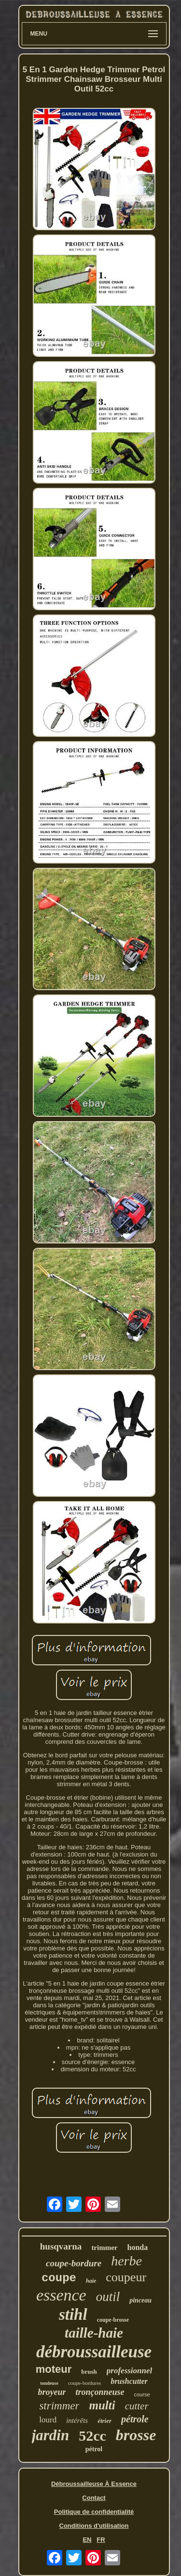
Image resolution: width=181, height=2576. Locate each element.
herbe (126, 2260)
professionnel (129, 2370)
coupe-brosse (113, 2319)
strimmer (59, 2406)
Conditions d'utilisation (94, 2525)
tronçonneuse (99, 2392)
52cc (92, 2436)
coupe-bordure (73, 2263)
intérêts (77, 2420)
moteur (54, 2369)
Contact (93, 2497)
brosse (136, 2435)
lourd (47, 2419)
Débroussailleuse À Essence (94, 2483)
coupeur (126, 2277)
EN (87, 2539)
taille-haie (94, 2333)
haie (91, 2280)
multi (102, 2405)
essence (61, 2295)
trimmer (104, 2247)
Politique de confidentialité (94, 2511)
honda (137, 2247)
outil (108, 2296)
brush (89, 2371)
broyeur (52, 2392)
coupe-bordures (84, 2383)
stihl (73, 2314)
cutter (137, 2406)
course (142, 2394)
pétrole (135, 2419)
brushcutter (129, 2381)
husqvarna (61, 2246)
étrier (104, 2420)
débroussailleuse (94, 2351)
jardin (51, 2435)
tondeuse (49, 2383)
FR (101, 2539)
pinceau (140, 2300)
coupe (59, 2278)
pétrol (94, 2449)
